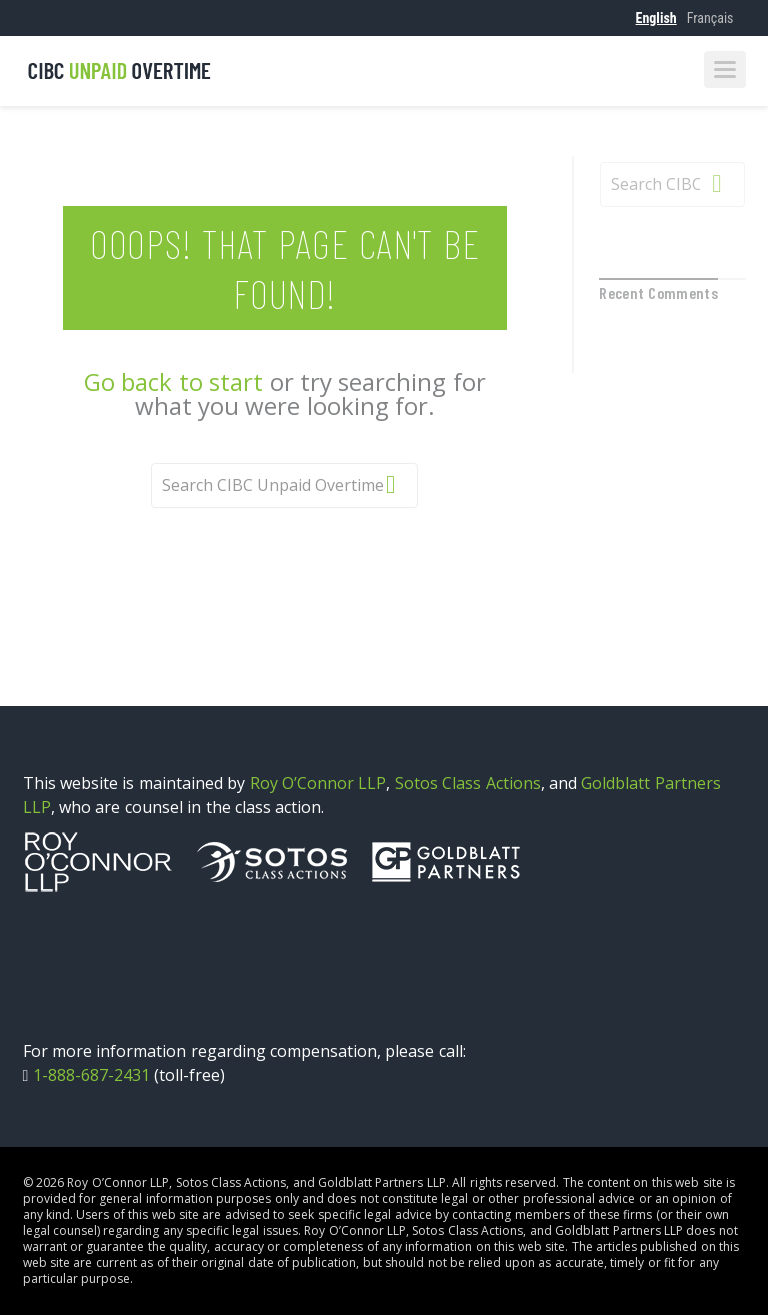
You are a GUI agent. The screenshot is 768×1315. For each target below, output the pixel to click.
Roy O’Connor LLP (318, 783)
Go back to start (173, 381)
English (656, 18)
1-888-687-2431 (91, 1075)
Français (710, 18)
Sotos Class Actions (468, 783)
